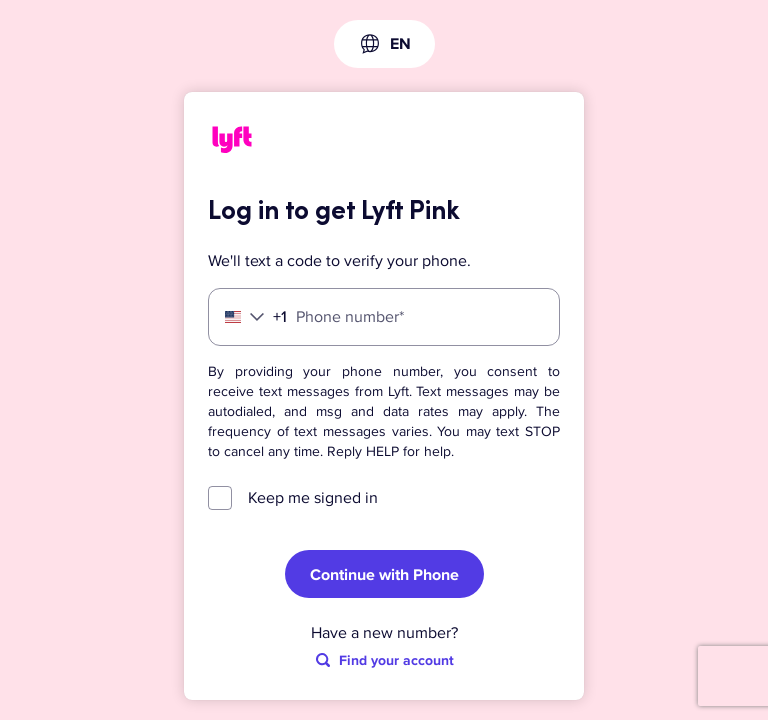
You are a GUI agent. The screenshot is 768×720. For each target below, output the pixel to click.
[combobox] (384, 44)
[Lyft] (232, 143)
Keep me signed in (313, 498)
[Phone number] (384, 317)
